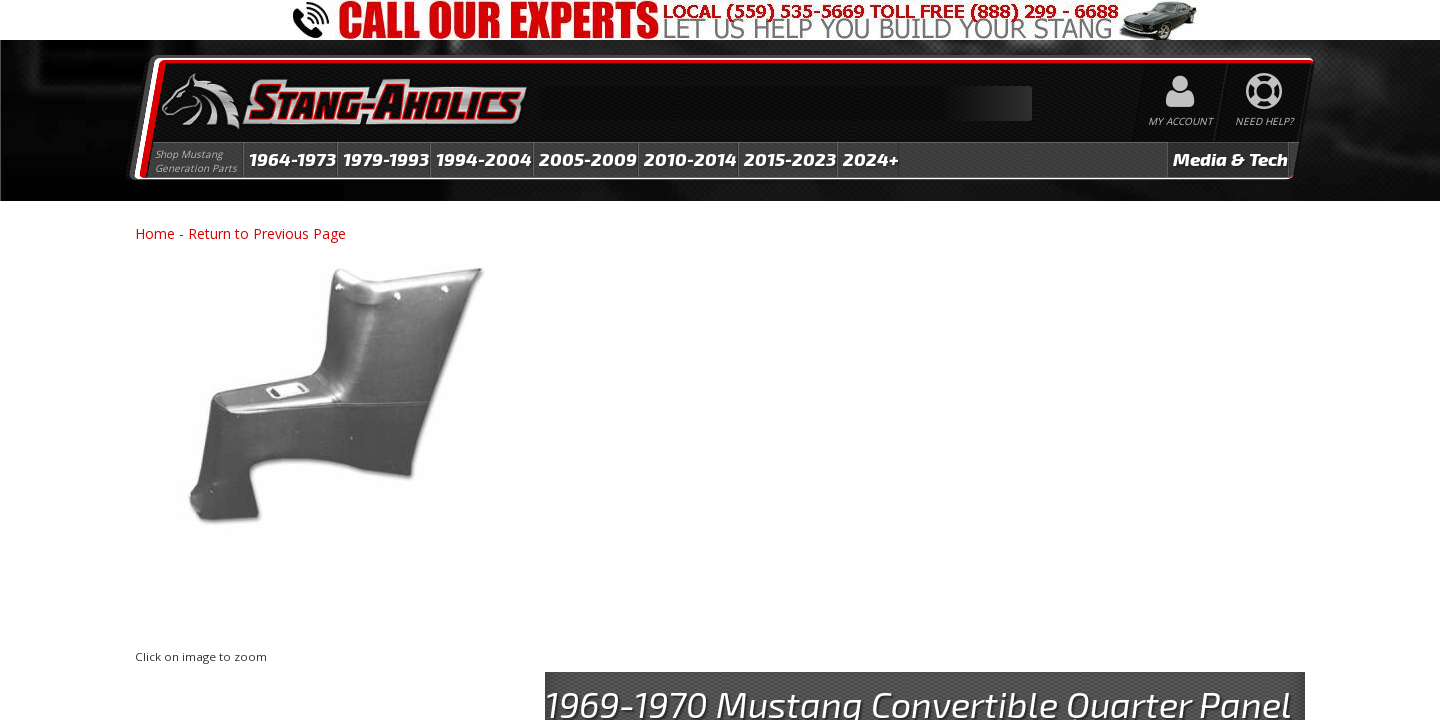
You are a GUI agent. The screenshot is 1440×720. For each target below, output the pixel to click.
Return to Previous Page (267, 233)
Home (155, 233)
